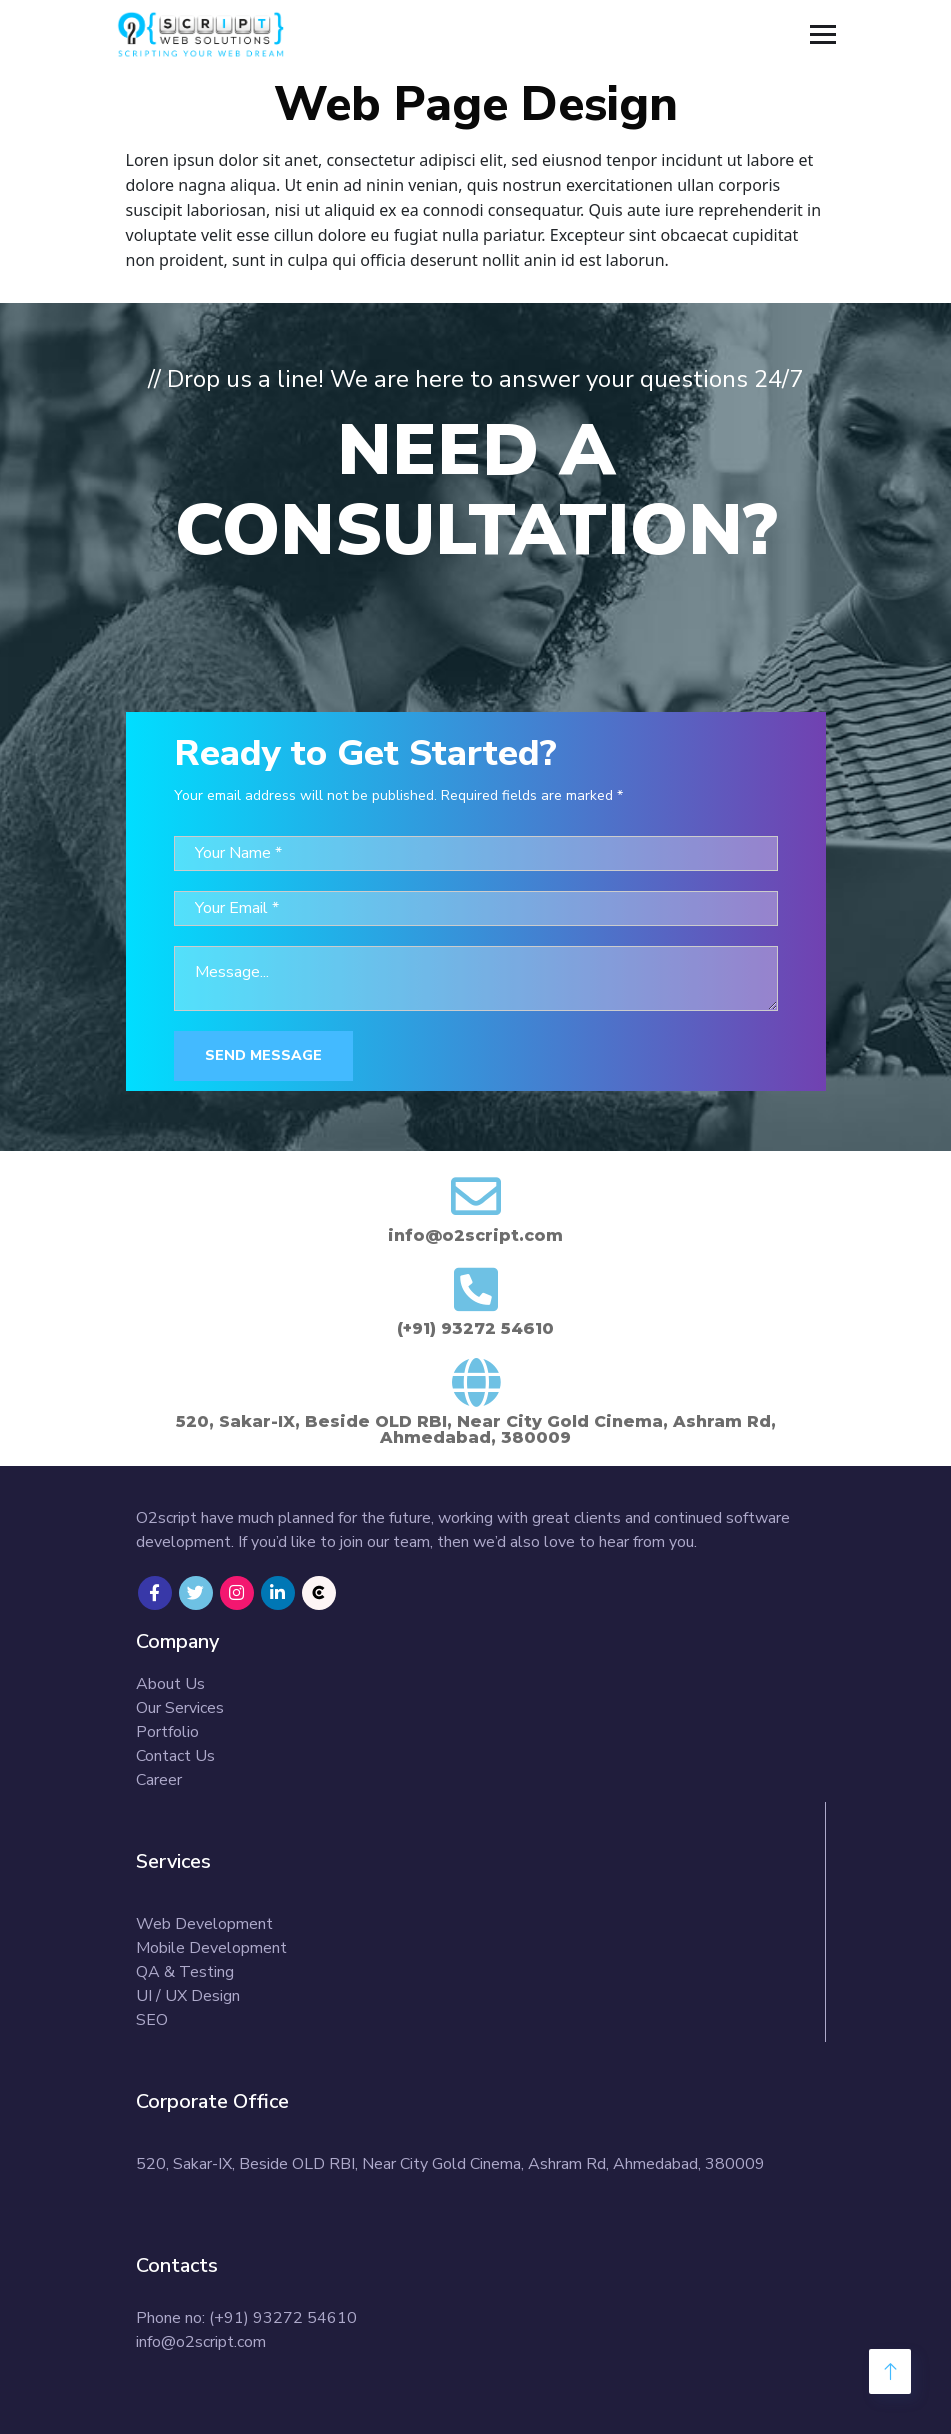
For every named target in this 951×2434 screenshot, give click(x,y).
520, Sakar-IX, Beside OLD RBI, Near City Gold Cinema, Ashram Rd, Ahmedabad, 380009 (450, 2164)
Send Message (263, 1055)
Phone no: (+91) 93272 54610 (246, 2318)
